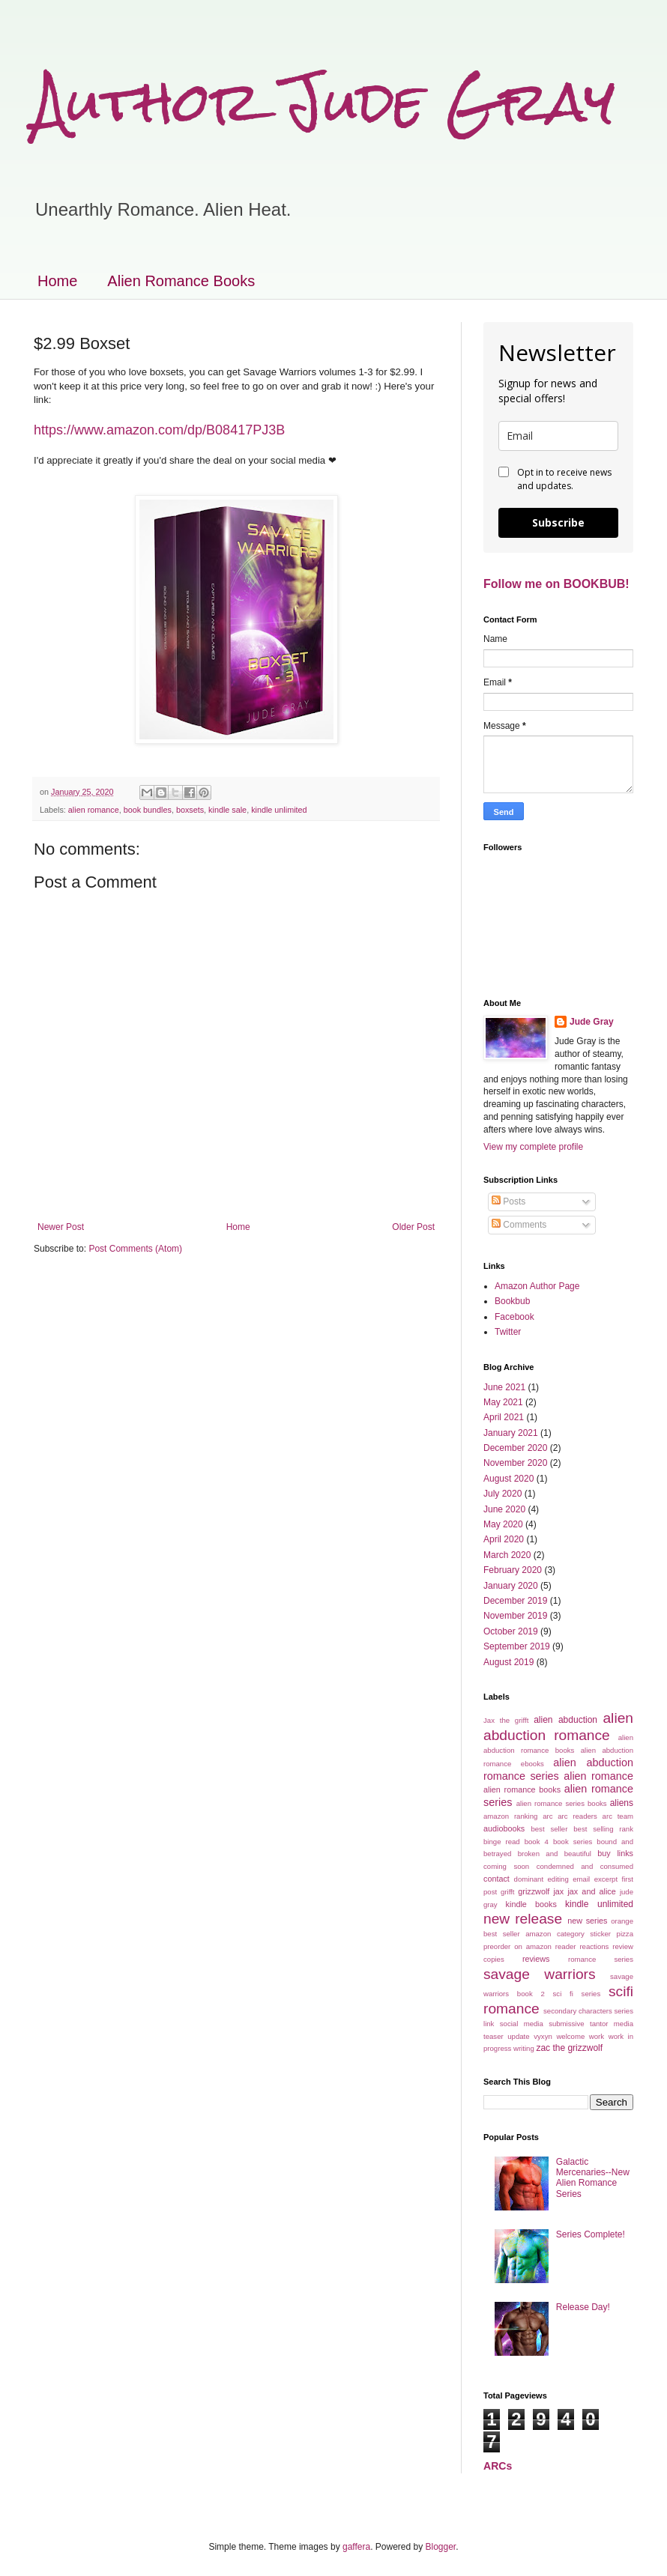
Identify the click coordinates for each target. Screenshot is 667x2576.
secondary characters (577, 2011)
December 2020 (515, 1448)
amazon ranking (510, 1816)
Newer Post (60, 1227)
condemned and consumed (585, 1866)
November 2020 (515, 1463)
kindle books (531, 1904)
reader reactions (582, 1946)
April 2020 (503, 1539)
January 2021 (510, 1433)
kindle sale (227, 809)
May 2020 (503, 1524)
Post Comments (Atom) (135, 1248)
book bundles (148, 809)
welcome (570, 2036)
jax (558, 1891)
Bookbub (512, 1301)
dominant (528, 1879)
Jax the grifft (505, 1720)
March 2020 (507, 1555)
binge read (501, 1841)
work (596, 2036)
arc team (618, 1816)
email (581, 1879)
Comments (519, 1224)
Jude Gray (592, 1021)
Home (57, 281)
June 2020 (504, 1509)
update (518, 2036)
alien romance (93, 809)
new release (522, 1919)
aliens (621, 1803)
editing (558, 1879)
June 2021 (504, 1387)
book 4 (537, 1841)
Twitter (508, 1332)
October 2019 (510, 1631)
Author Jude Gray (324, 101)
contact (496, 1878)
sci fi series (577, 1993)
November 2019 (515, 1615)
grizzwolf (533, 1891)
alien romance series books (561, 1803)
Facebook (514, 1317)
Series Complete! (590, 2234)
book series (572, 1841)
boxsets (190, 809)
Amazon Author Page (537, 1286)
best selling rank (603, 1829)
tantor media (611, 2023)
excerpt (606, 1879)
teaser (493, 2036)
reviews (536, 1958)
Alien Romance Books (181, 281)
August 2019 (508, 1662)
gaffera (356, 2547)
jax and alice (591, 1891)
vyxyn (543, 2036)
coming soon (506, 1866)
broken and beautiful (554, 1853)
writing (523, 2048)
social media (521, 2023)
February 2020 (512, 1570)
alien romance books (522, 1789)
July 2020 (502, 1493)
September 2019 (516, 1646)
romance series (600, 1959)
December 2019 (515, 1600)
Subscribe (558, 522)
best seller (549, 1829)
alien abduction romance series (558, 1769)
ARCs (497, 2466)
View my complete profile (533, 1147)
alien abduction (565, 1720)
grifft (508, 1892)
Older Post (413, 1227)
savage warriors (539, 1974)
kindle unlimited (279, 809)
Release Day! (583, 2307)
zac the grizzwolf (569, 2048)
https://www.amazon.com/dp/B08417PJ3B (159, 429)
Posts (508, 1201)
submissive (566, 2023)
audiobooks (504, 1828)
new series (587, 1920)
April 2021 (503, 1417)
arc (547, 1816)
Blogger (441, 2547)
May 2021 (503, 1402)
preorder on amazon (517, 1946)
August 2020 (508, 1478)
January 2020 (510, 1586)
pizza (625, 1934)
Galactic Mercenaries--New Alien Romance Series (593, 2178)
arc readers (577, 1816)
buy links (615, 1853)
